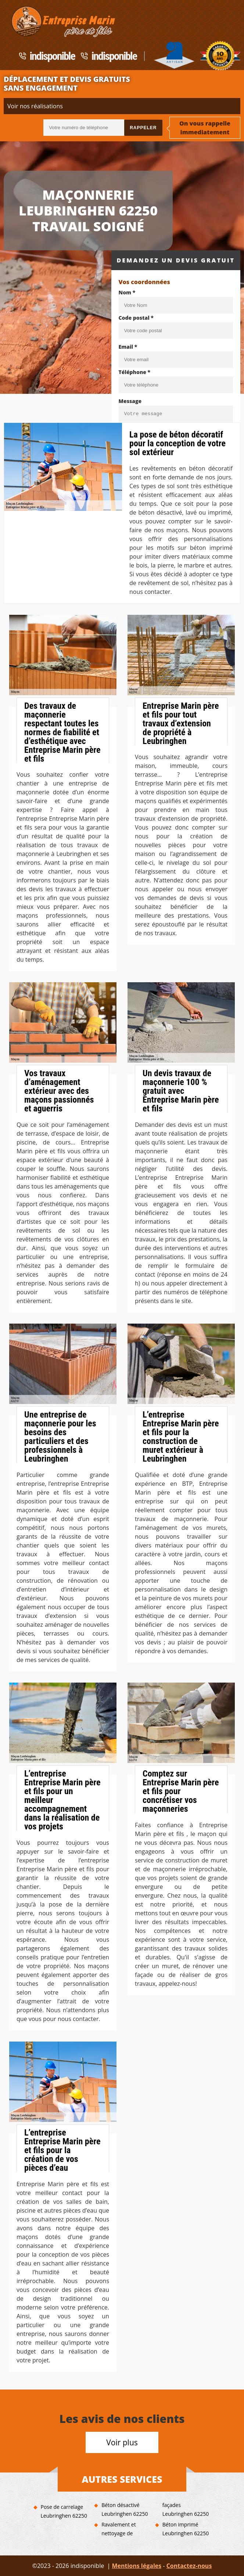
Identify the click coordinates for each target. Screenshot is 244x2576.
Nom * (127, 292)
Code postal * (136, 317)
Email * (128, 346)
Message (130, 401)
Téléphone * (135, 372)
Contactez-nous (189, 2566)
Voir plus (122, 2442)
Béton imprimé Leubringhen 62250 (185, 2529)
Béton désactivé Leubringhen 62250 (124, 2509)
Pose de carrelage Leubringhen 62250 (64, 2511)
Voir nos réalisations (35, 106)
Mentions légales (136, 2566)
